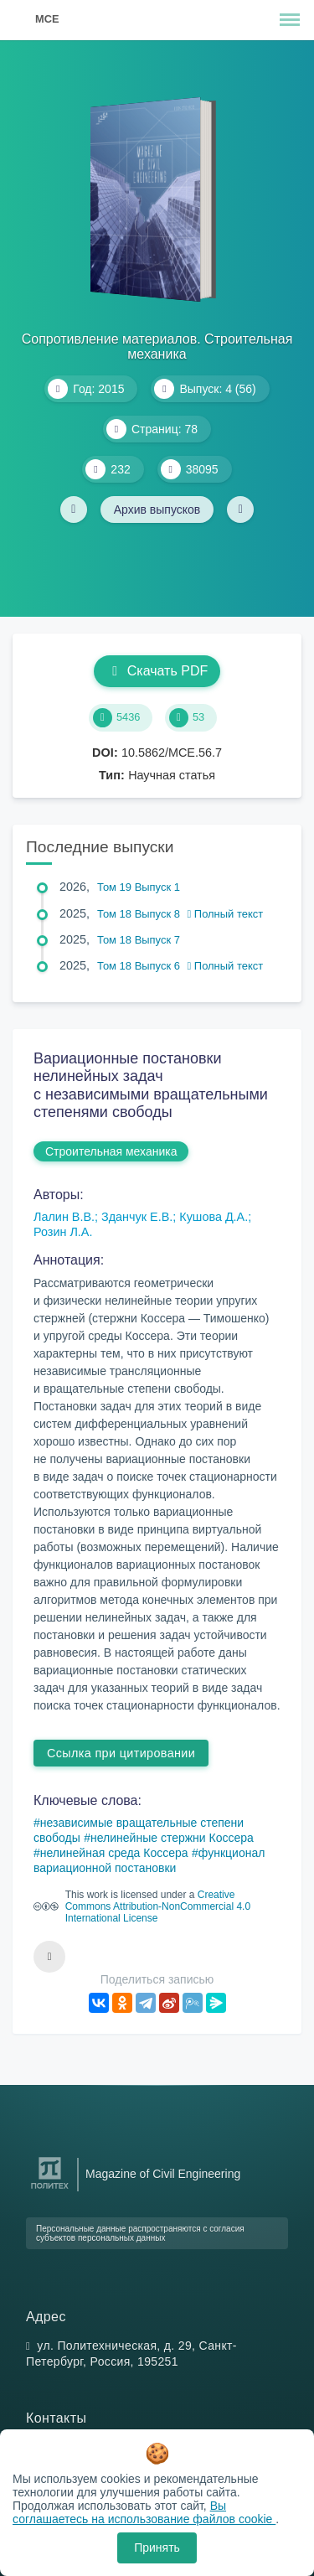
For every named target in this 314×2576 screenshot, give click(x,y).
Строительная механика (111, 1151)
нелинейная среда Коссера (114, 1853)
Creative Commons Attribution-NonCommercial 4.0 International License (157, 1906)
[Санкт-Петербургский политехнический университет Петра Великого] (50, 2189)
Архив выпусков (157, 509)
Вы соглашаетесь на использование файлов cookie (144, 2512)
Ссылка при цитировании (121, 1753)
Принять (157, 2547)
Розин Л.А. (62, 1232)
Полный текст (226, 914)
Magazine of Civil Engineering (162, 2173)
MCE (47, 19)
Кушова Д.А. (213, 1216)
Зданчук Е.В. (136, 1216)
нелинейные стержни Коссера (172, 1837)
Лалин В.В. (64, 1216)
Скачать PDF (157, 671)
